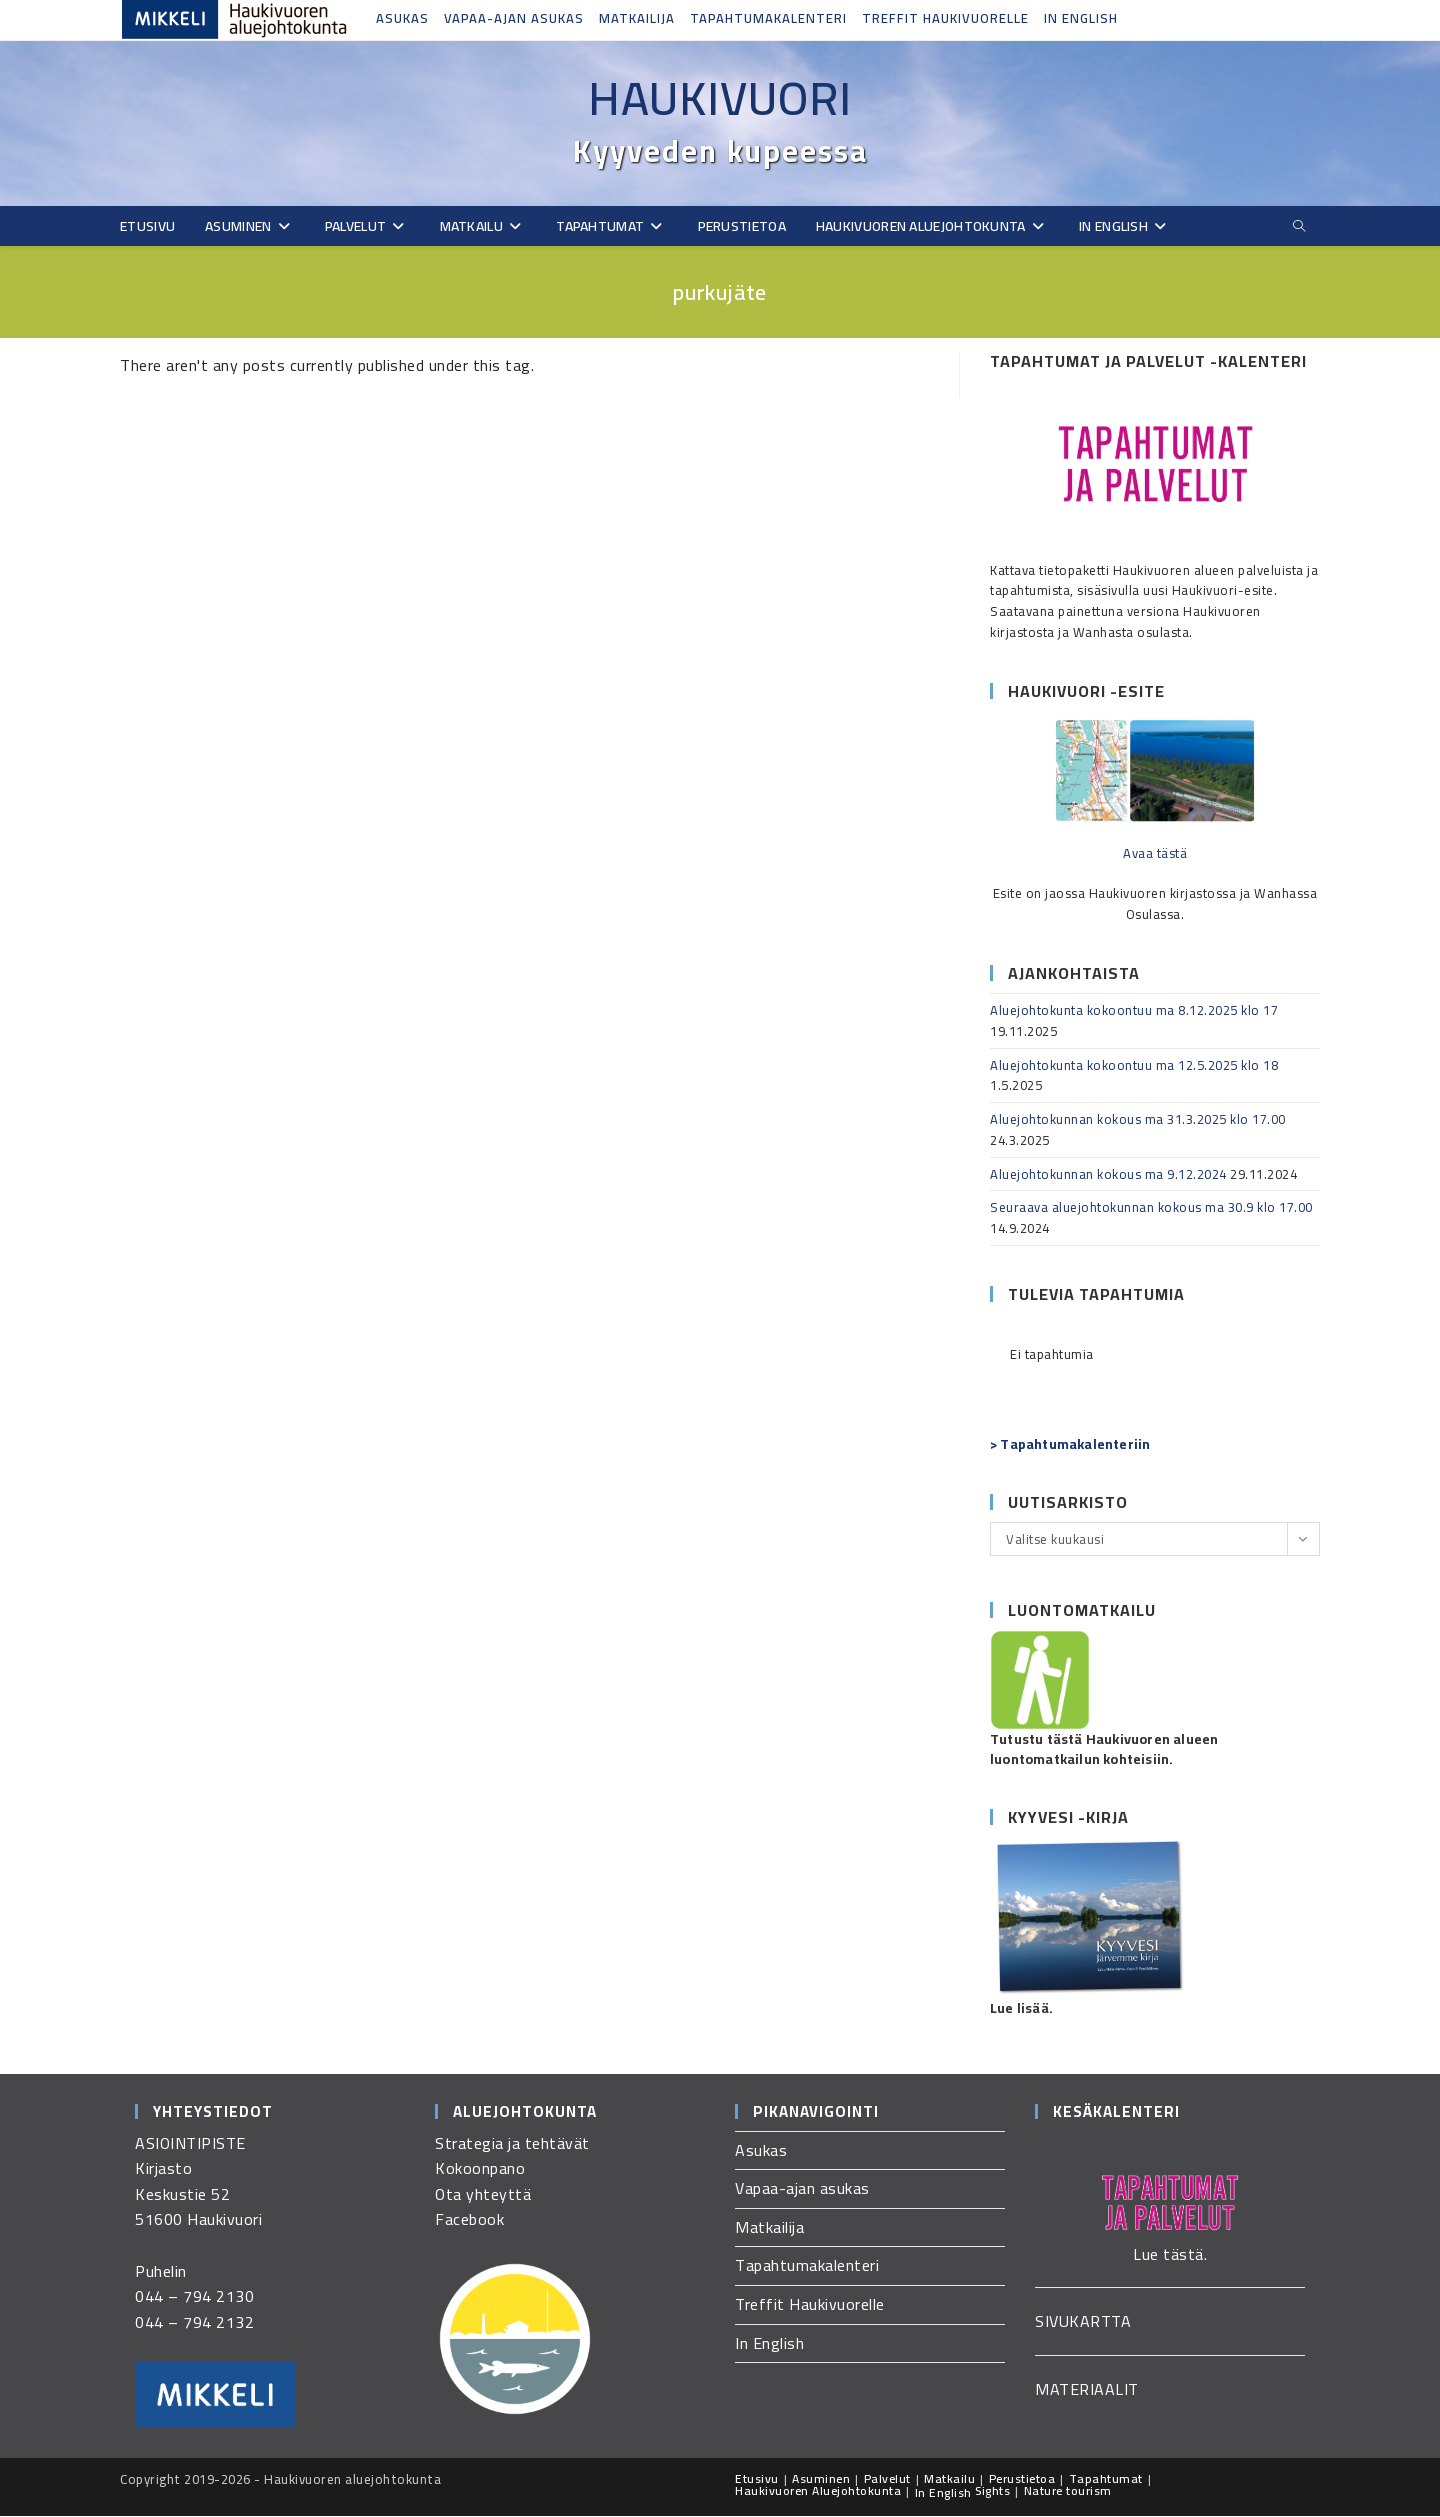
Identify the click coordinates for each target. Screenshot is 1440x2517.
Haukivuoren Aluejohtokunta (818, 2491)
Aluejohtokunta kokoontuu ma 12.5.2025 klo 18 (1134, 1066)
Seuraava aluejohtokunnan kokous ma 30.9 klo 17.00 (1151, 1208)
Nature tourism (1068, 2491)
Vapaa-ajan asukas (514, 18)
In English (1081, 18)
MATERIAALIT (1087, 2390)
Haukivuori (720, 98)
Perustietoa (1022, 2479)
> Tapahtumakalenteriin (1070, 1445)
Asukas (402, 18)
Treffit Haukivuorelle (945, 18)
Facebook (469, 2220)
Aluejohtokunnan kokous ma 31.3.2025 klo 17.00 (1138, 1120)
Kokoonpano (480, 2169)
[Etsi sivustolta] (1299, 227)
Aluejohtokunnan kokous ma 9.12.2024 (1108, 1175)
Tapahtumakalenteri (768, 18)
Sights (992, 2491)
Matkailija (637, 18)
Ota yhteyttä (483, 2195)
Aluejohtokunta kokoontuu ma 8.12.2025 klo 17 (1134, 1011)
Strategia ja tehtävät (512, 2144)
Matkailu (949, 2479)
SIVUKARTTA (1083, 2322)
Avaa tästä (1155, 854)
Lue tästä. (1170, 2255)
